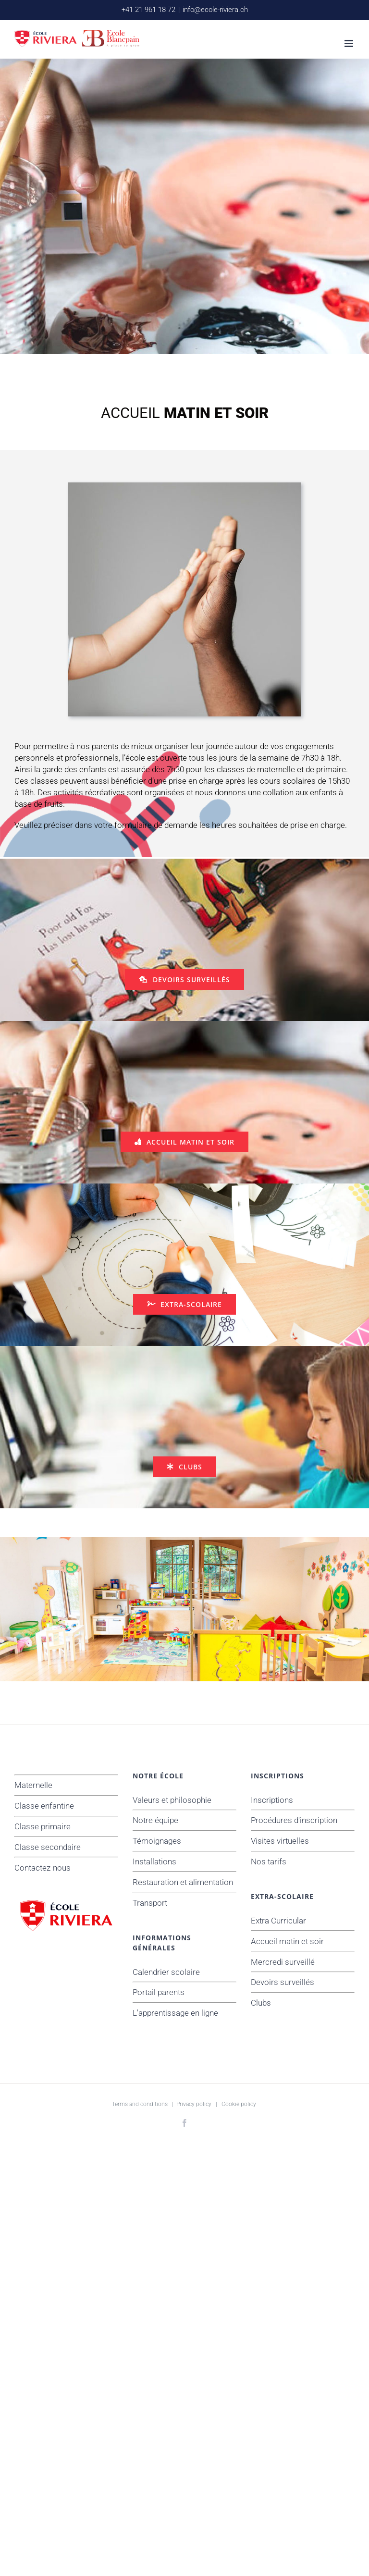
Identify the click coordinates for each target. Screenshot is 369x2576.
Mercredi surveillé (283, 1962)
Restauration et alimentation (183, 1882)
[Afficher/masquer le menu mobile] (349, 43)
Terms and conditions (140, 2104)
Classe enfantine (44, 1806)
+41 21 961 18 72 (148, 9)
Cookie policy (238, 2104)
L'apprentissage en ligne (175, 2013)
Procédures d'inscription (294, 1820)
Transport (150, 1903)
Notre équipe (155, 1820)
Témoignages (157, 1841)
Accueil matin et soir (287, 1941)
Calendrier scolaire (166, 1972)
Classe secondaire (47, 1847)
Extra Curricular (278, 1920)
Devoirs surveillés (282, 1982)
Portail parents (158, 1992)
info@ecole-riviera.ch (215, 9)
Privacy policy (193, 2104)
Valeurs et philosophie (172, 1800)
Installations (154, 1861)
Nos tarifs (268, 1861)
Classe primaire (42, 1826)
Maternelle (33, 1785)
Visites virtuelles (280, 1841)
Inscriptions (272, 1800)
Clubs (261, 2003)
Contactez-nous (42, 1868)
